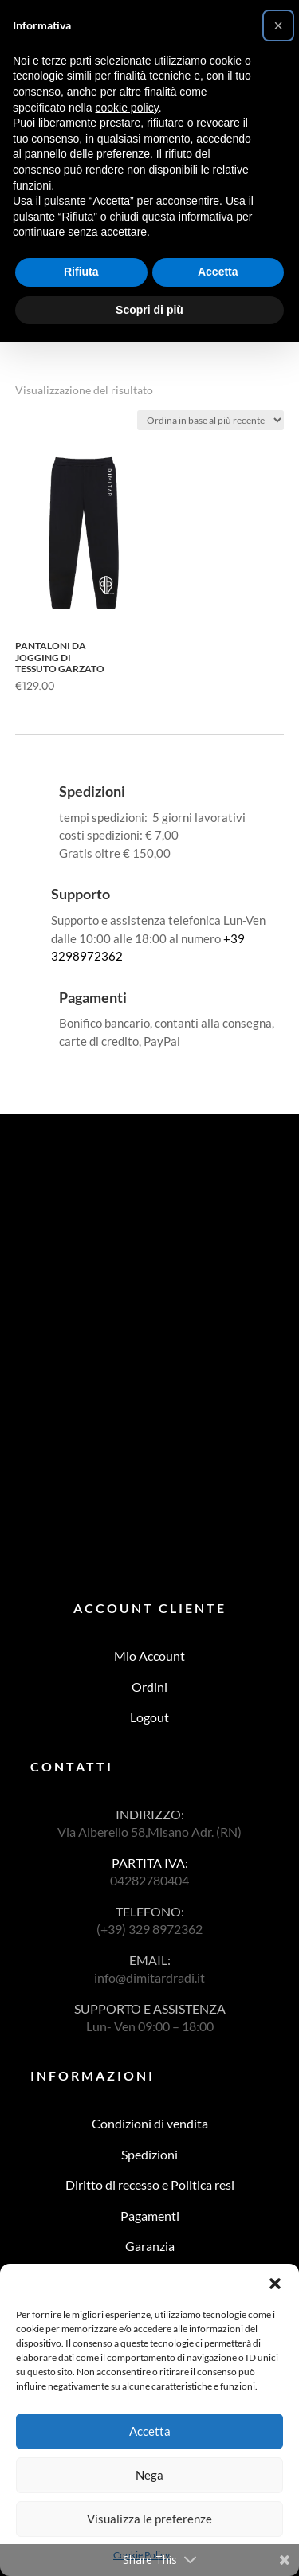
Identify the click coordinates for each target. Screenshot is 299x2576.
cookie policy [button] (127, 107)
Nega (149, 2475)
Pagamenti (149, 2215)
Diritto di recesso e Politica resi (149, 2184)
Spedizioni (149, 2154)
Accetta (150, 2431)
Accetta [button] (218, 271)
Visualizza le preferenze (149, 2518)
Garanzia (150, 2245)
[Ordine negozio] (210, 420)
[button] (275, 2284)
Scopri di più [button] (149, 309)
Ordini (149, 1686)
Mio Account (149, 1655)
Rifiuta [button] (81, 271)
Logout (149, 1717)
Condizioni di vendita (150, 2123)
